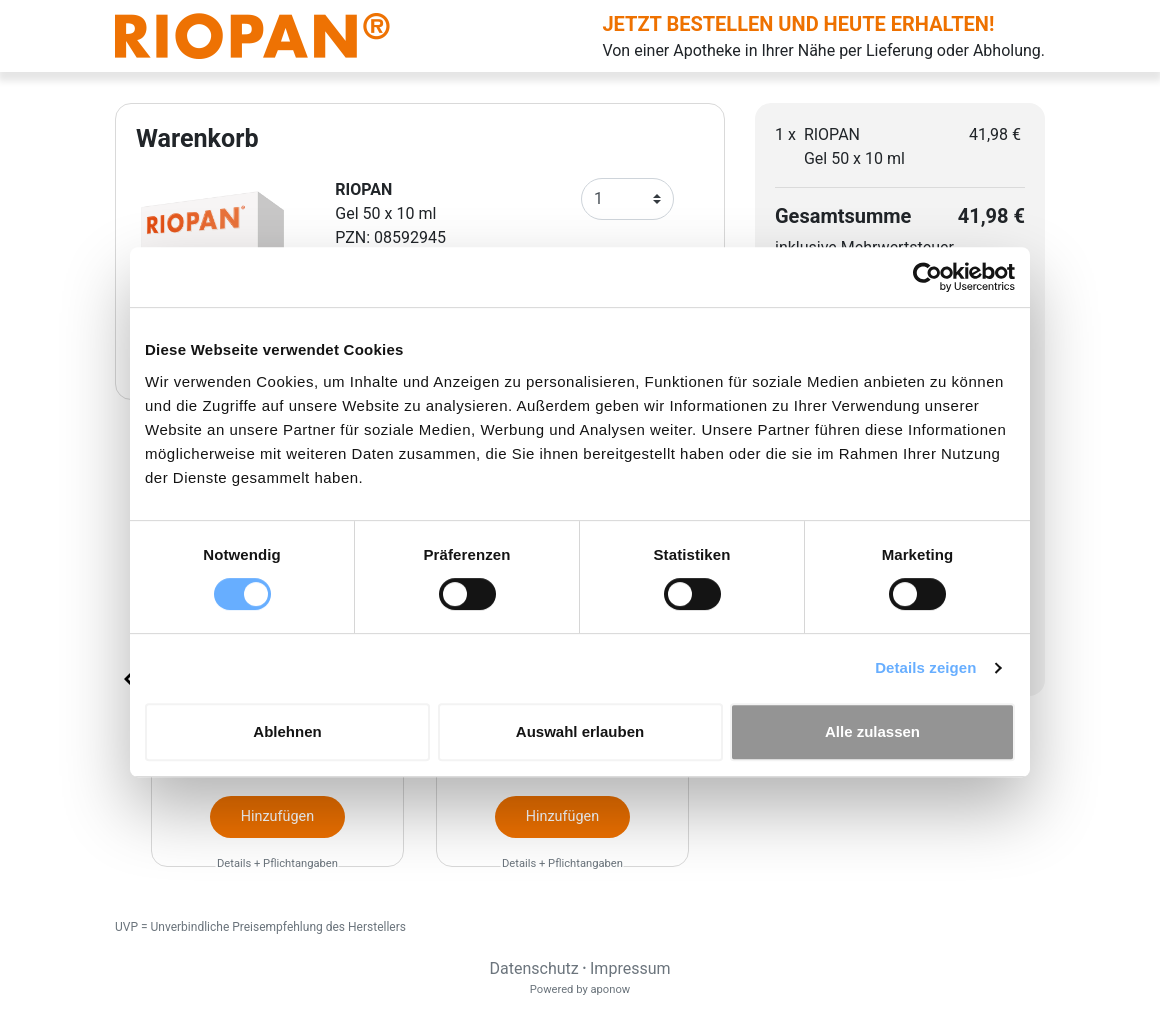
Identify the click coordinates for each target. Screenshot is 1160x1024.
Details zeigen (925, 667)
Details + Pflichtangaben (277, 863)
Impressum (630, 968)
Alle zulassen (872, 731)
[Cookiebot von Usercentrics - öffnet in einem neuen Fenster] (927, 277)
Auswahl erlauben (580, 731)
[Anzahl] (627, 199)
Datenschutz (533, 968)
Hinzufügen (277, 816)
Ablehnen (287, 731)
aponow (610, 989)
